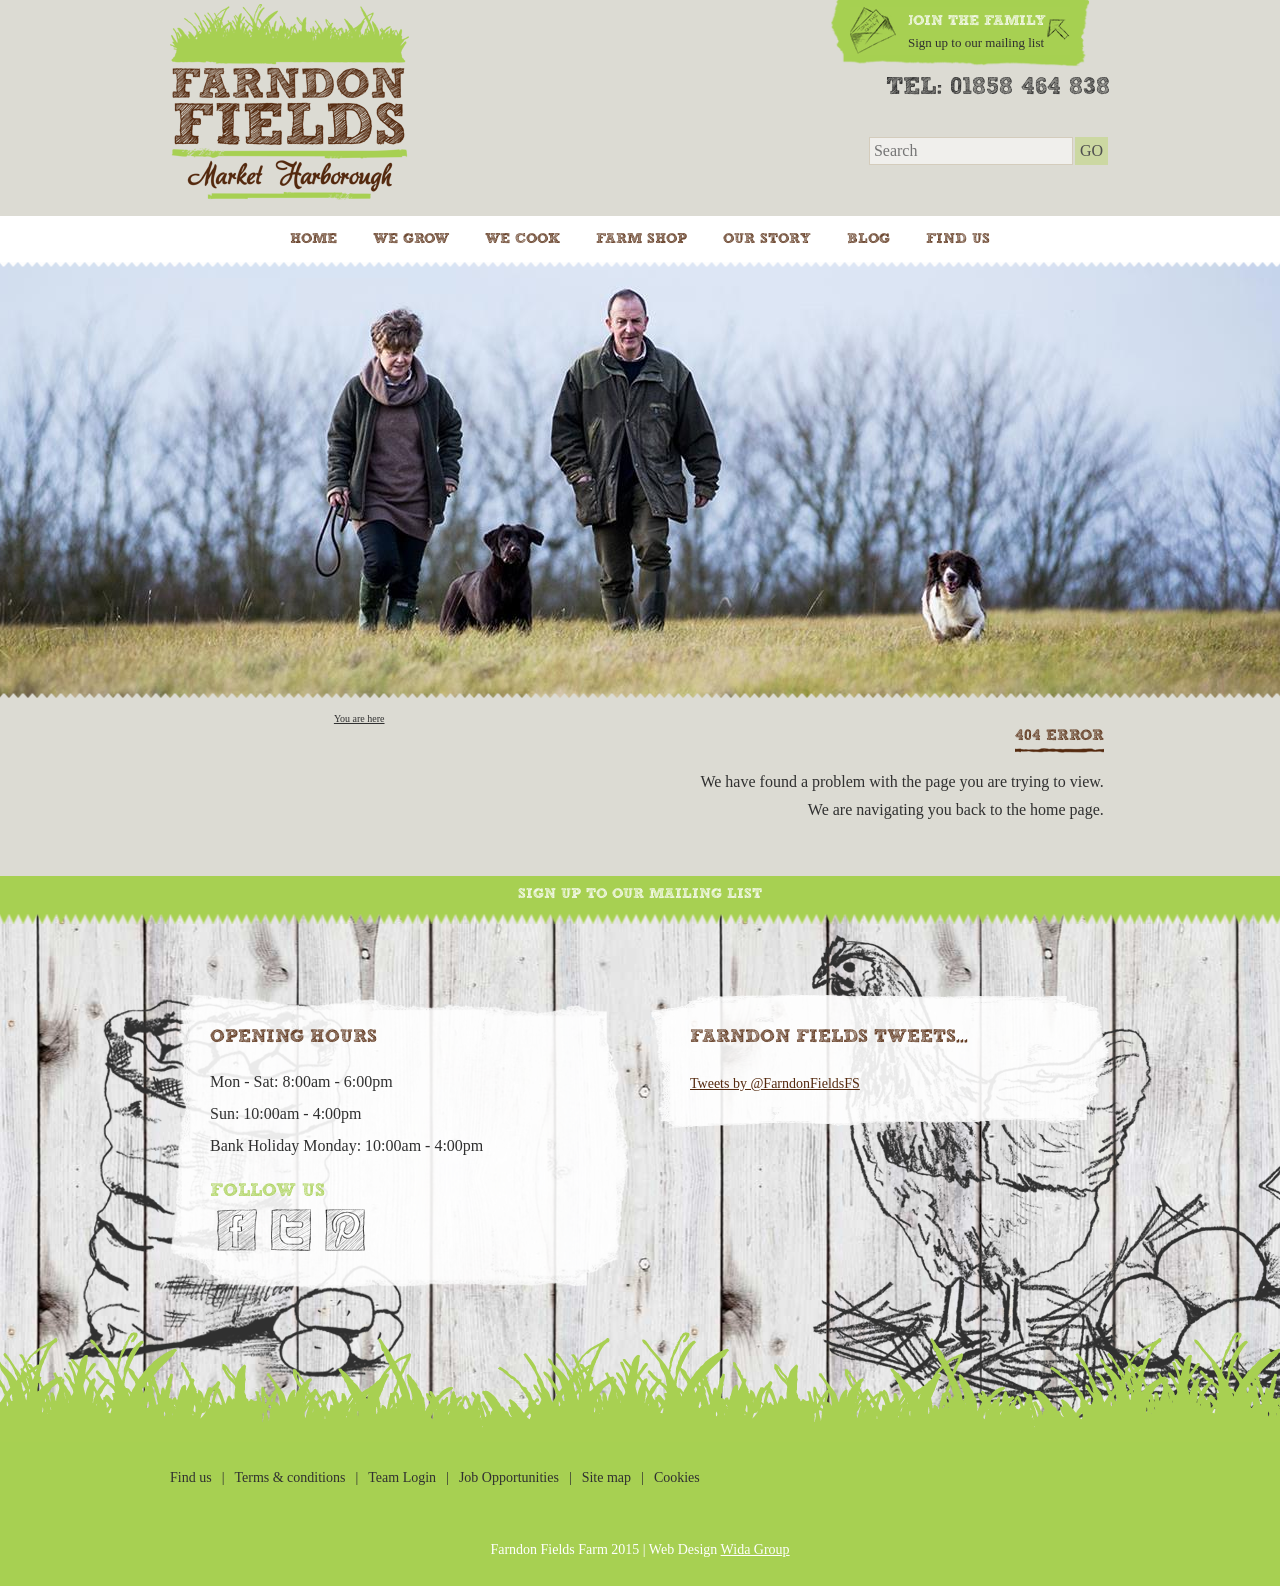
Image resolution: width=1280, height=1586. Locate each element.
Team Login (402, 1477)
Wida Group (755, 1549)
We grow (411, 239)
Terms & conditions (289, 1477)
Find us (958, 239)
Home (313, 239)
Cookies (677, 1477)
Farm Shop (641, 239)
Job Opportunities (509, 1477)
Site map (606, 1477)
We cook (522, 239)
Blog (868, 239)
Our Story (767, 239)
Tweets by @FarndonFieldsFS (775, 1083)
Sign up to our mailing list (640, 894)
